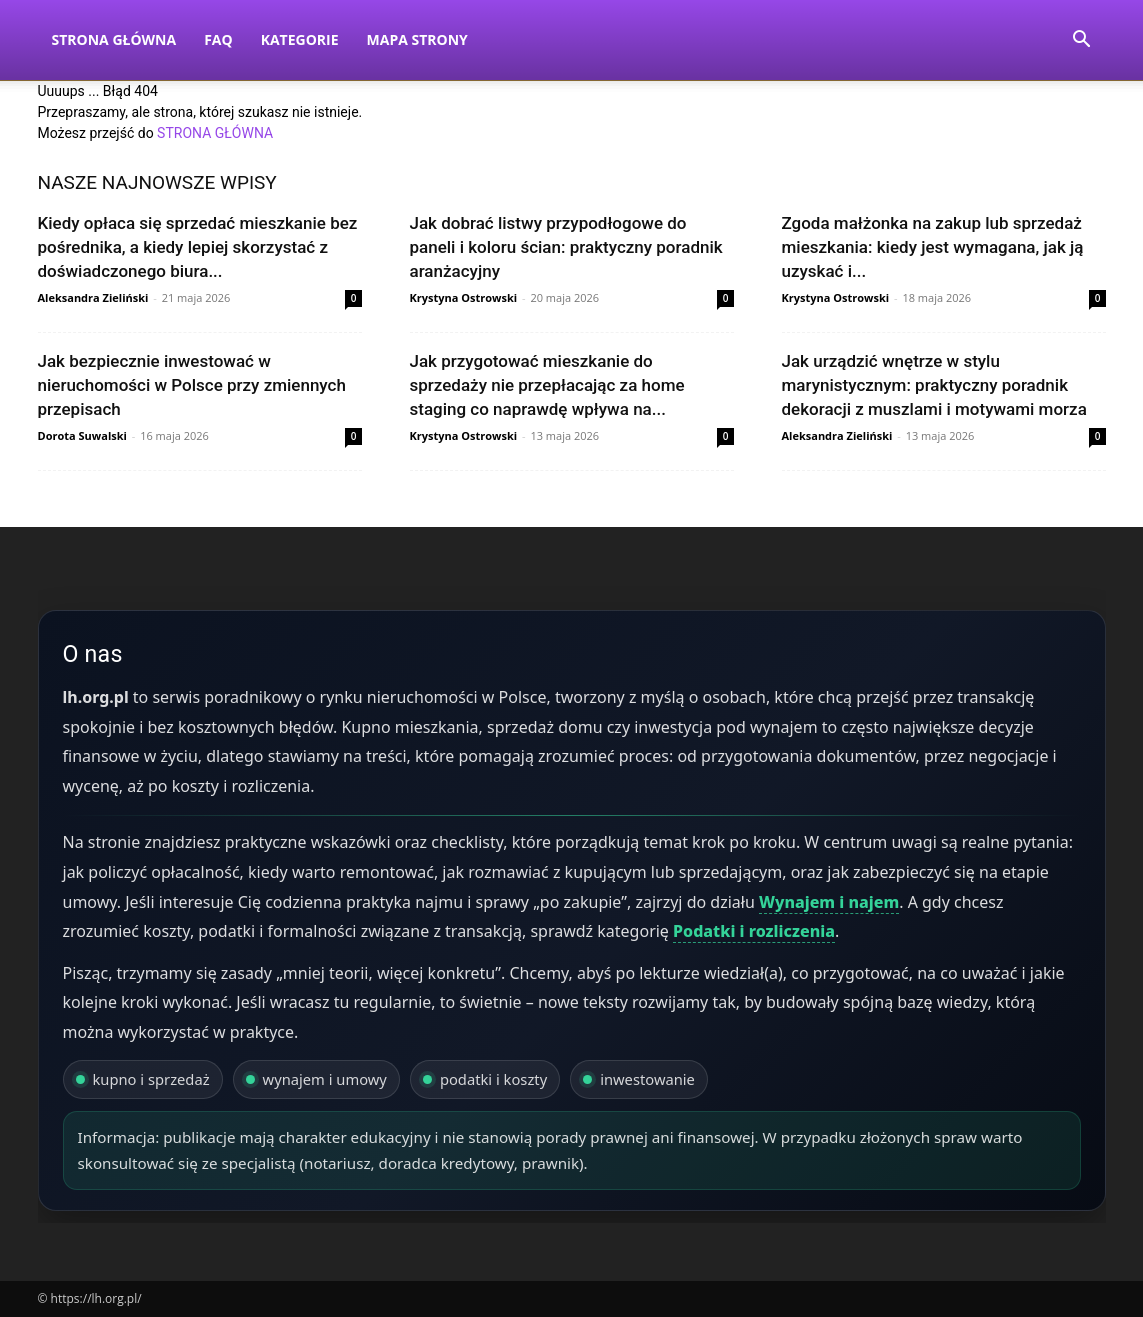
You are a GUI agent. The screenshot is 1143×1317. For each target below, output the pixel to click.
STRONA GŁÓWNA (215, 133)
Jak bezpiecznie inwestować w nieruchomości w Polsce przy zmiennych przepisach (192, 385)
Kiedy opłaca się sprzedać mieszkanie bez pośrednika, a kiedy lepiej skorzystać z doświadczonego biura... (198, 247)
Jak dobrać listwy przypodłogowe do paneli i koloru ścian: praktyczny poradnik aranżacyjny (566, 247)
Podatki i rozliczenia (754, 931)
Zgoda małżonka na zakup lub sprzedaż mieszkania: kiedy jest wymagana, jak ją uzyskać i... (933, 247)
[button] (1082, 41)
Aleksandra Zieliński (93, 297)
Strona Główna (114, 39)
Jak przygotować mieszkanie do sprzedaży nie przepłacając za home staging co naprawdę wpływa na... (547, 385)
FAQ (218, 39)
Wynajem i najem (829, 902)
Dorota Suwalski (82, 435)
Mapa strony (417, 39)
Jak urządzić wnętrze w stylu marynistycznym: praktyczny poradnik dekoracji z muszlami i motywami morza (934, 385)
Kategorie (300, 39)
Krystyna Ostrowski (464, 297)
